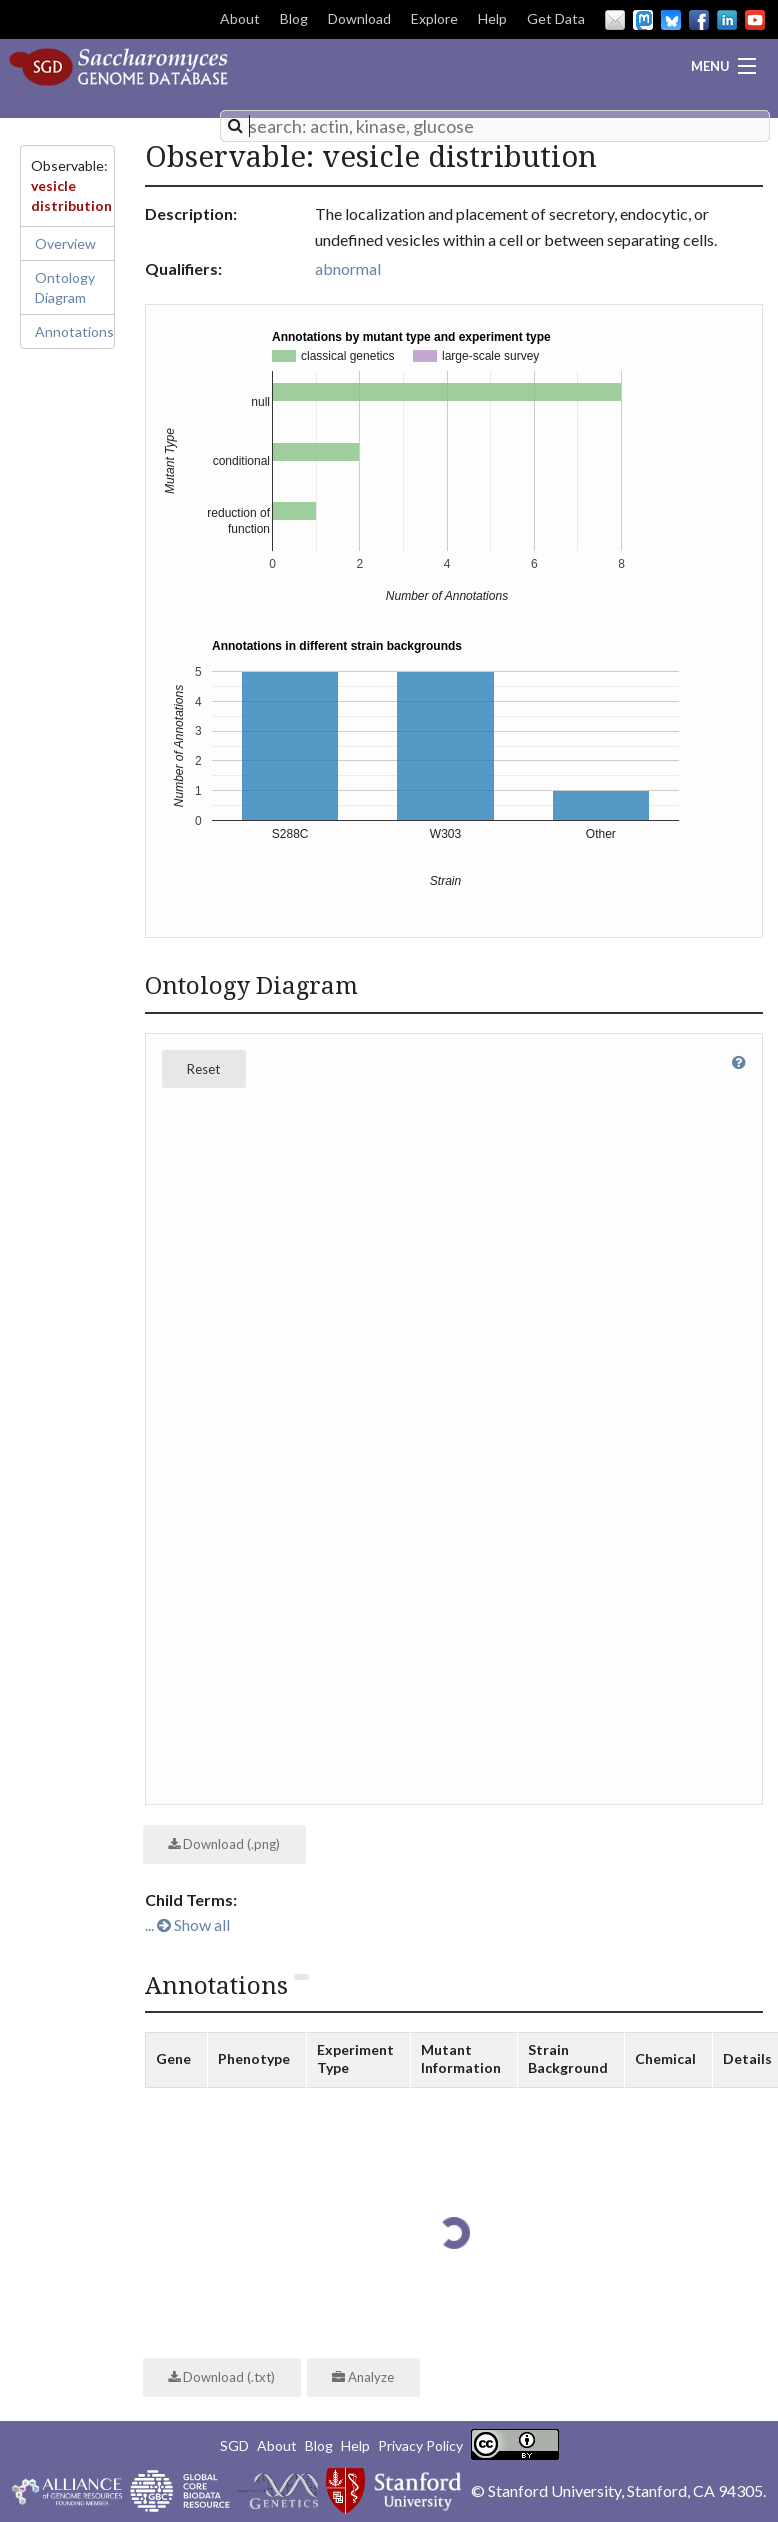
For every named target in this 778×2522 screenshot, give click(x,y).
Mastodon (643, 20)
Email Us (615, 20)
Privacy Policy (420, 2445)
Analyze (363, 2377)
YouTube (755, 20)
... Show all (187, 1924)
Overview (65, 243)
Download (359, 18)
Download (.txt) (221, 2377)
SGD (234, 2445)
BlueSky (671, 20)
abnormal (348, 268)
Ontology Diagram (65, 287)
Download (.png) (224, 1844)
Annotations (74, 331)
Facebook (699, 20)
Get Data (556, 18)
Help (492, 18)
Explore (434, 18)
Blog (294, 18)
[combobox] (495, 126)
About (240, 18)
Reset (203, 1069)
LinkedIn (727, 20)
